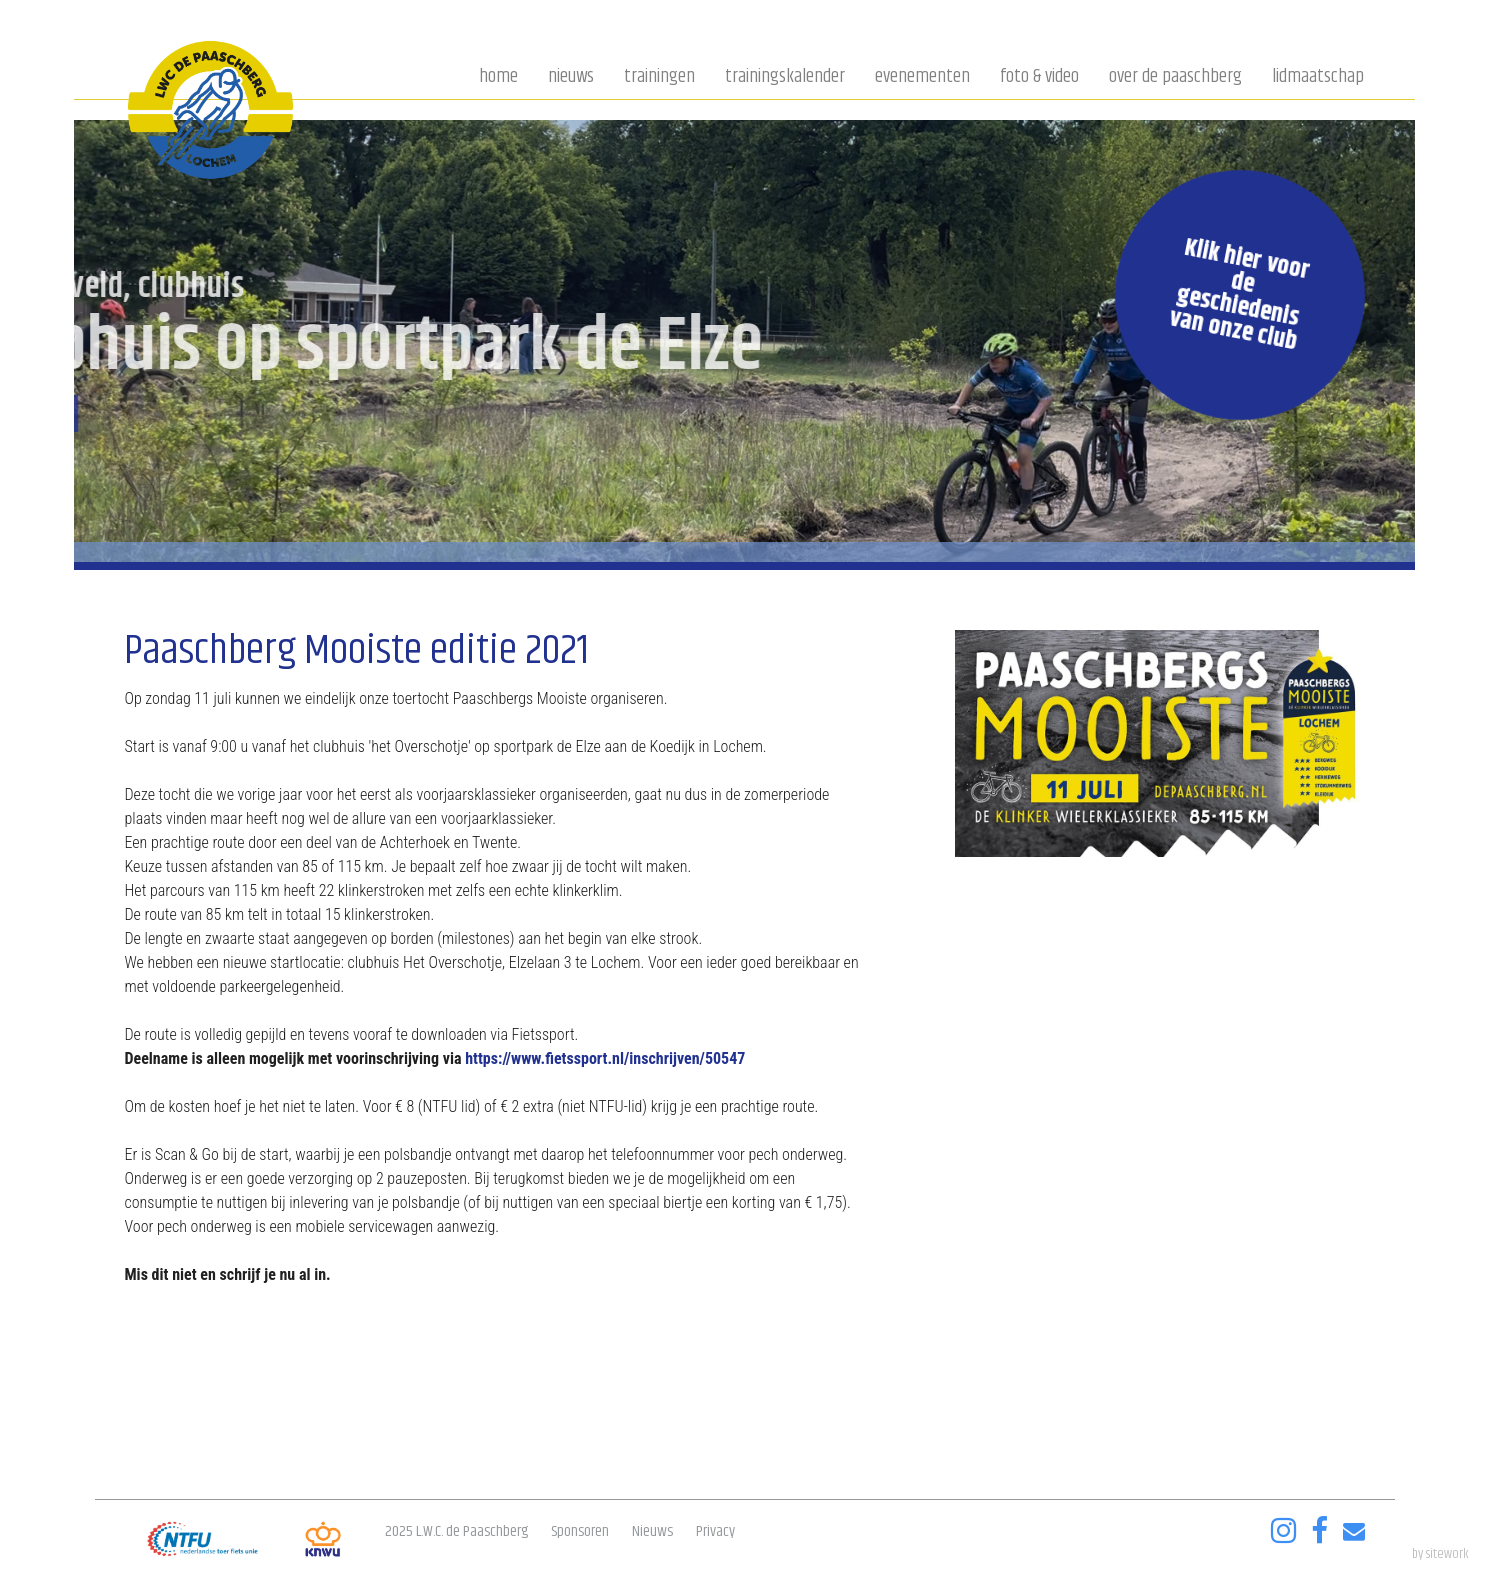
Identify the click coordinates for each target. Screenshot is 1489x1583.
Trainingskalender (785, 78)
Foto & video (1039, 78)
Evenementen (922, 78)
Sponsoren (580, 1531)
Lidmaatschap (1318, 78)
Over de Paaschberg (1175, 78)
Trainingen (659, 78)
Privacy (715, 1531)
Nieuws (571, 78)
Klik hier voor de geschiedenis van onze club (1238, 295)
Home (498, 78)
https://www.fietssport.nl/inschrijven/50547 (605, 1058)
